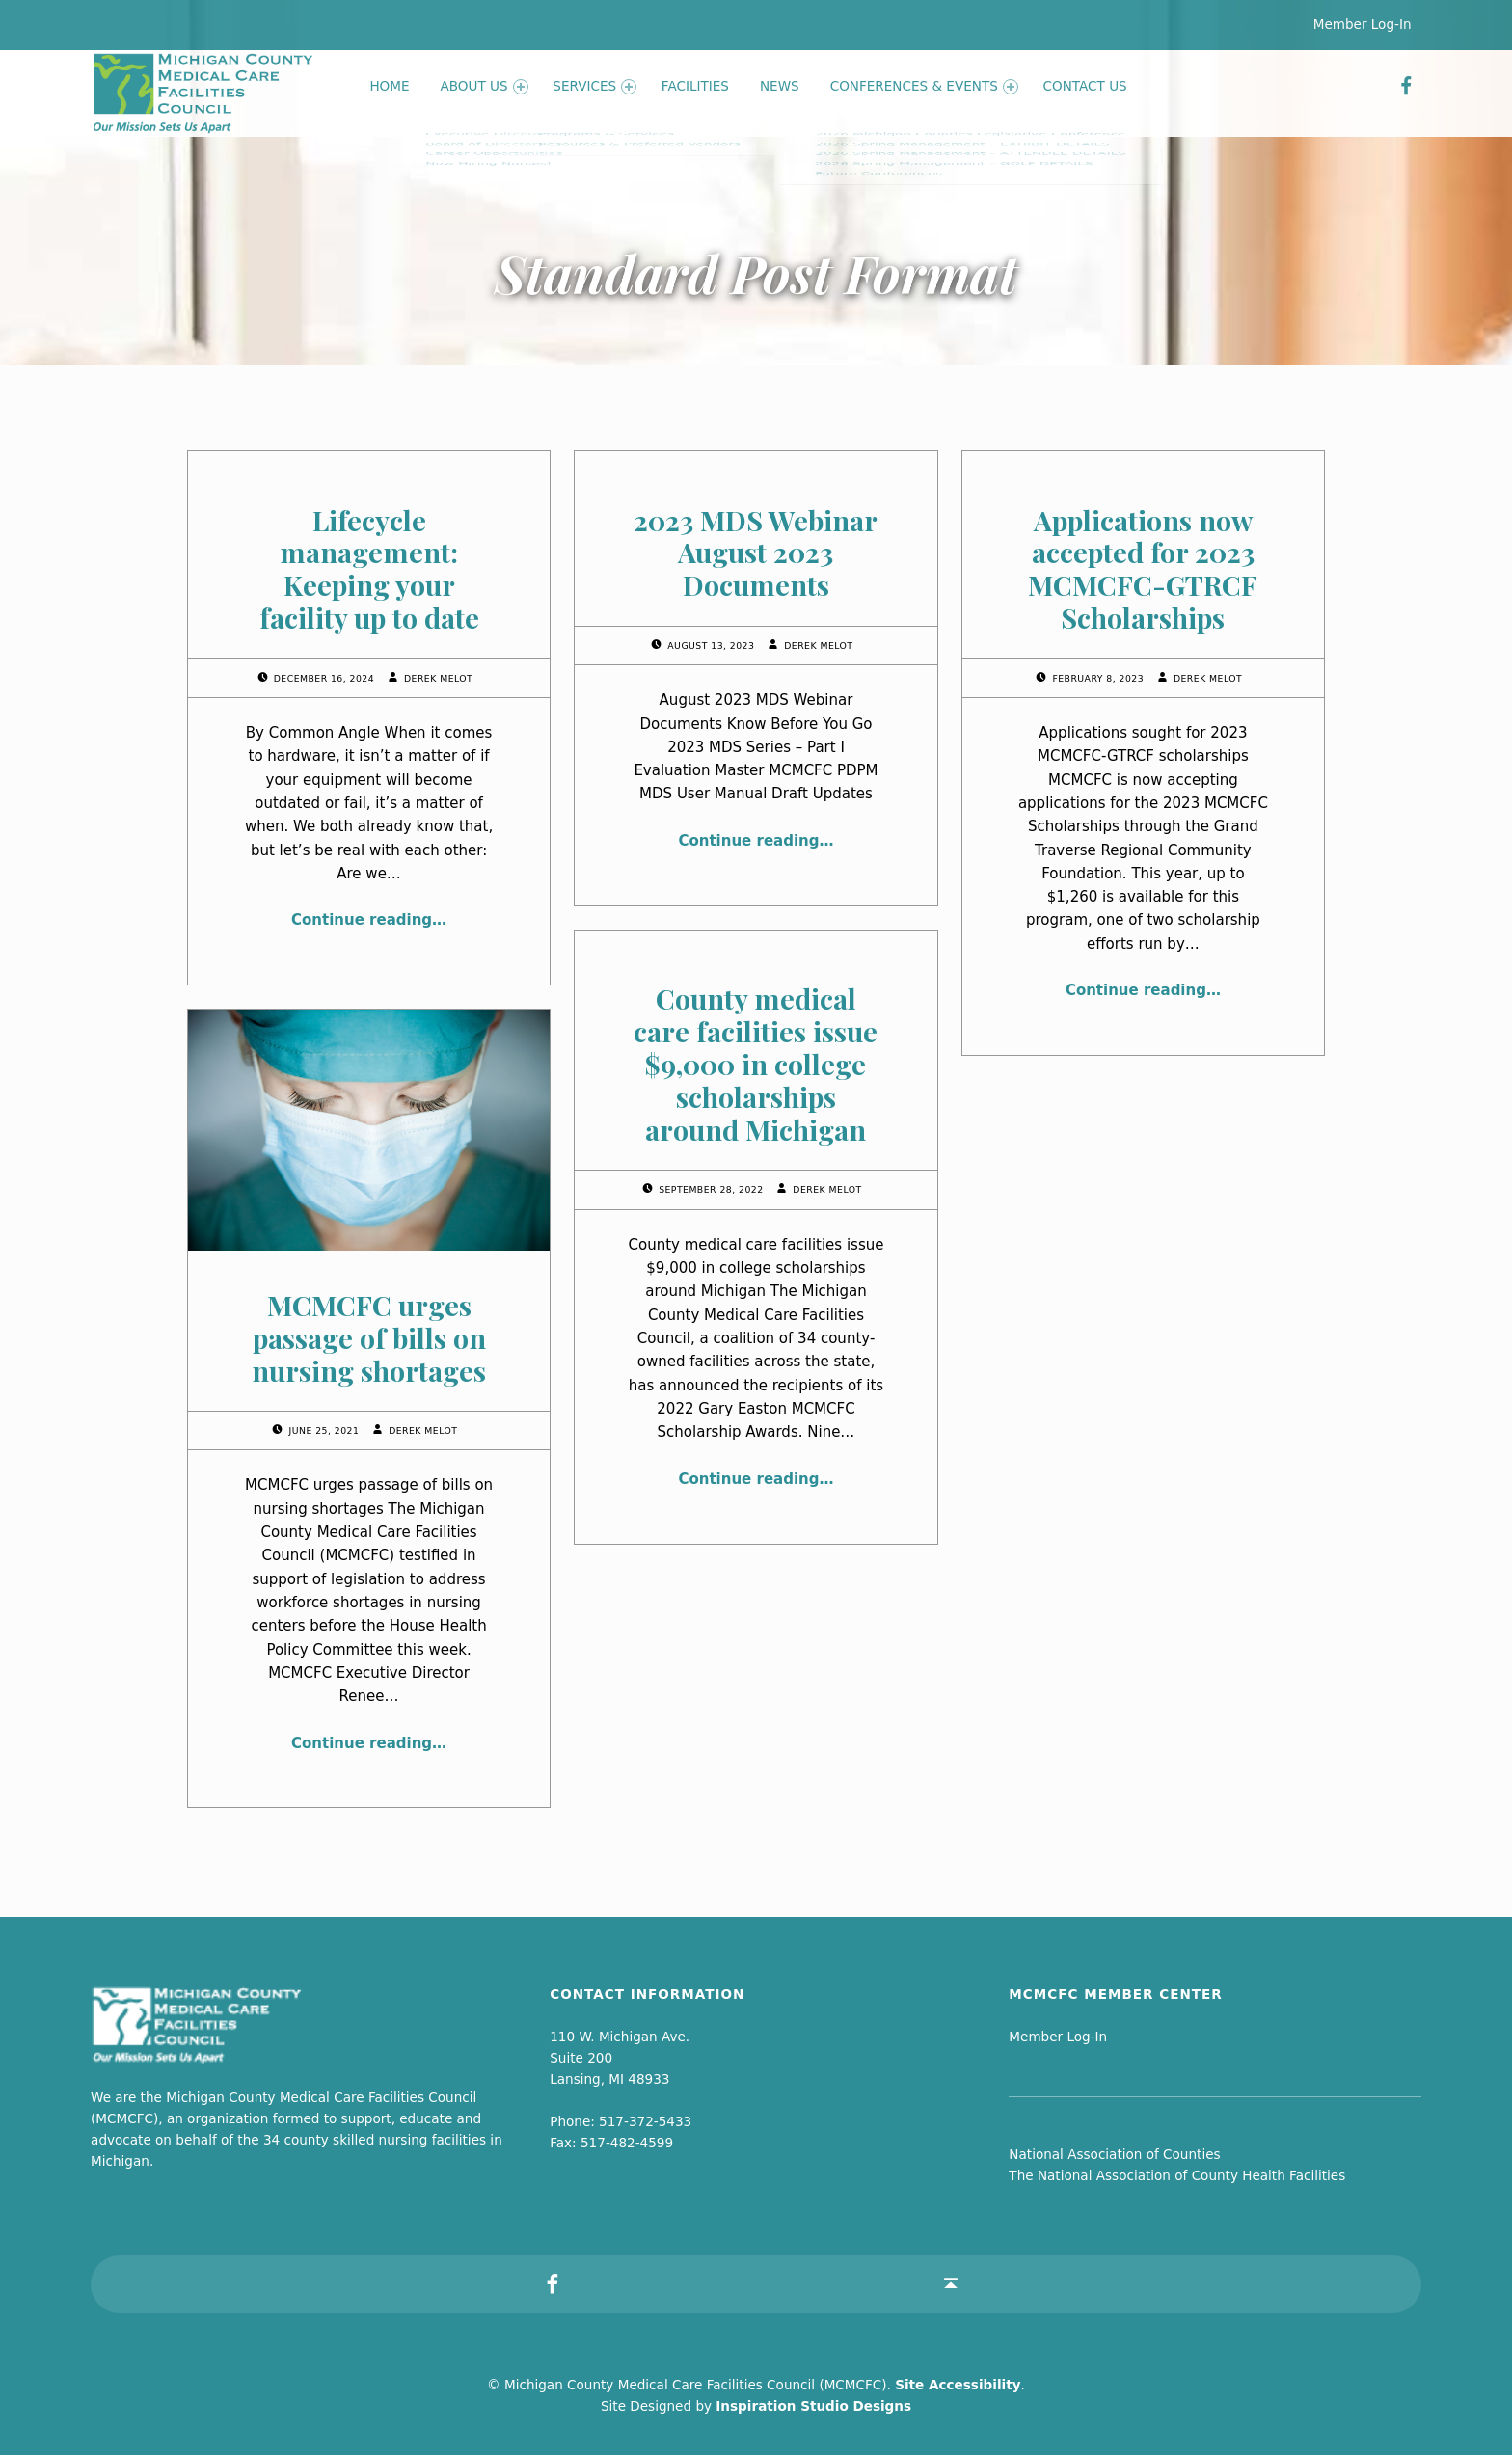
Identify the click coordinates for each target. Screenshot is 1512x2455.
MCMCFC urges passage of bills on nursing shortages (369, 1337)
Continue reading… (368, 920)
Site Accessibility (957, 2384)
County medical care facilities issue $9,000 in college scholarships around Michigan (756, 1063)
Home (389, 86)
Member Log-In (1362, 24)
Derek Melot (438, 678)
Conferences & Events (924, 86)
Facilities (695, 86)
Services (594, 86)
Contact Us (1085, 86)
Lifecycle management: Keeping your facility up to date (369, 568)
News (779, 86)
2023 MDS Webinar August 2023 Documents (756, 552)
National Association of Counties (1114, 2154)
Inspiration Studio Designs (813, 2406)
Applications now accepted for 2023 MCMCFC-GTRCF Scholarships (1142, 568)
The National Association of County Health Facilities (1177, 2175)
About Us (484, 86)
